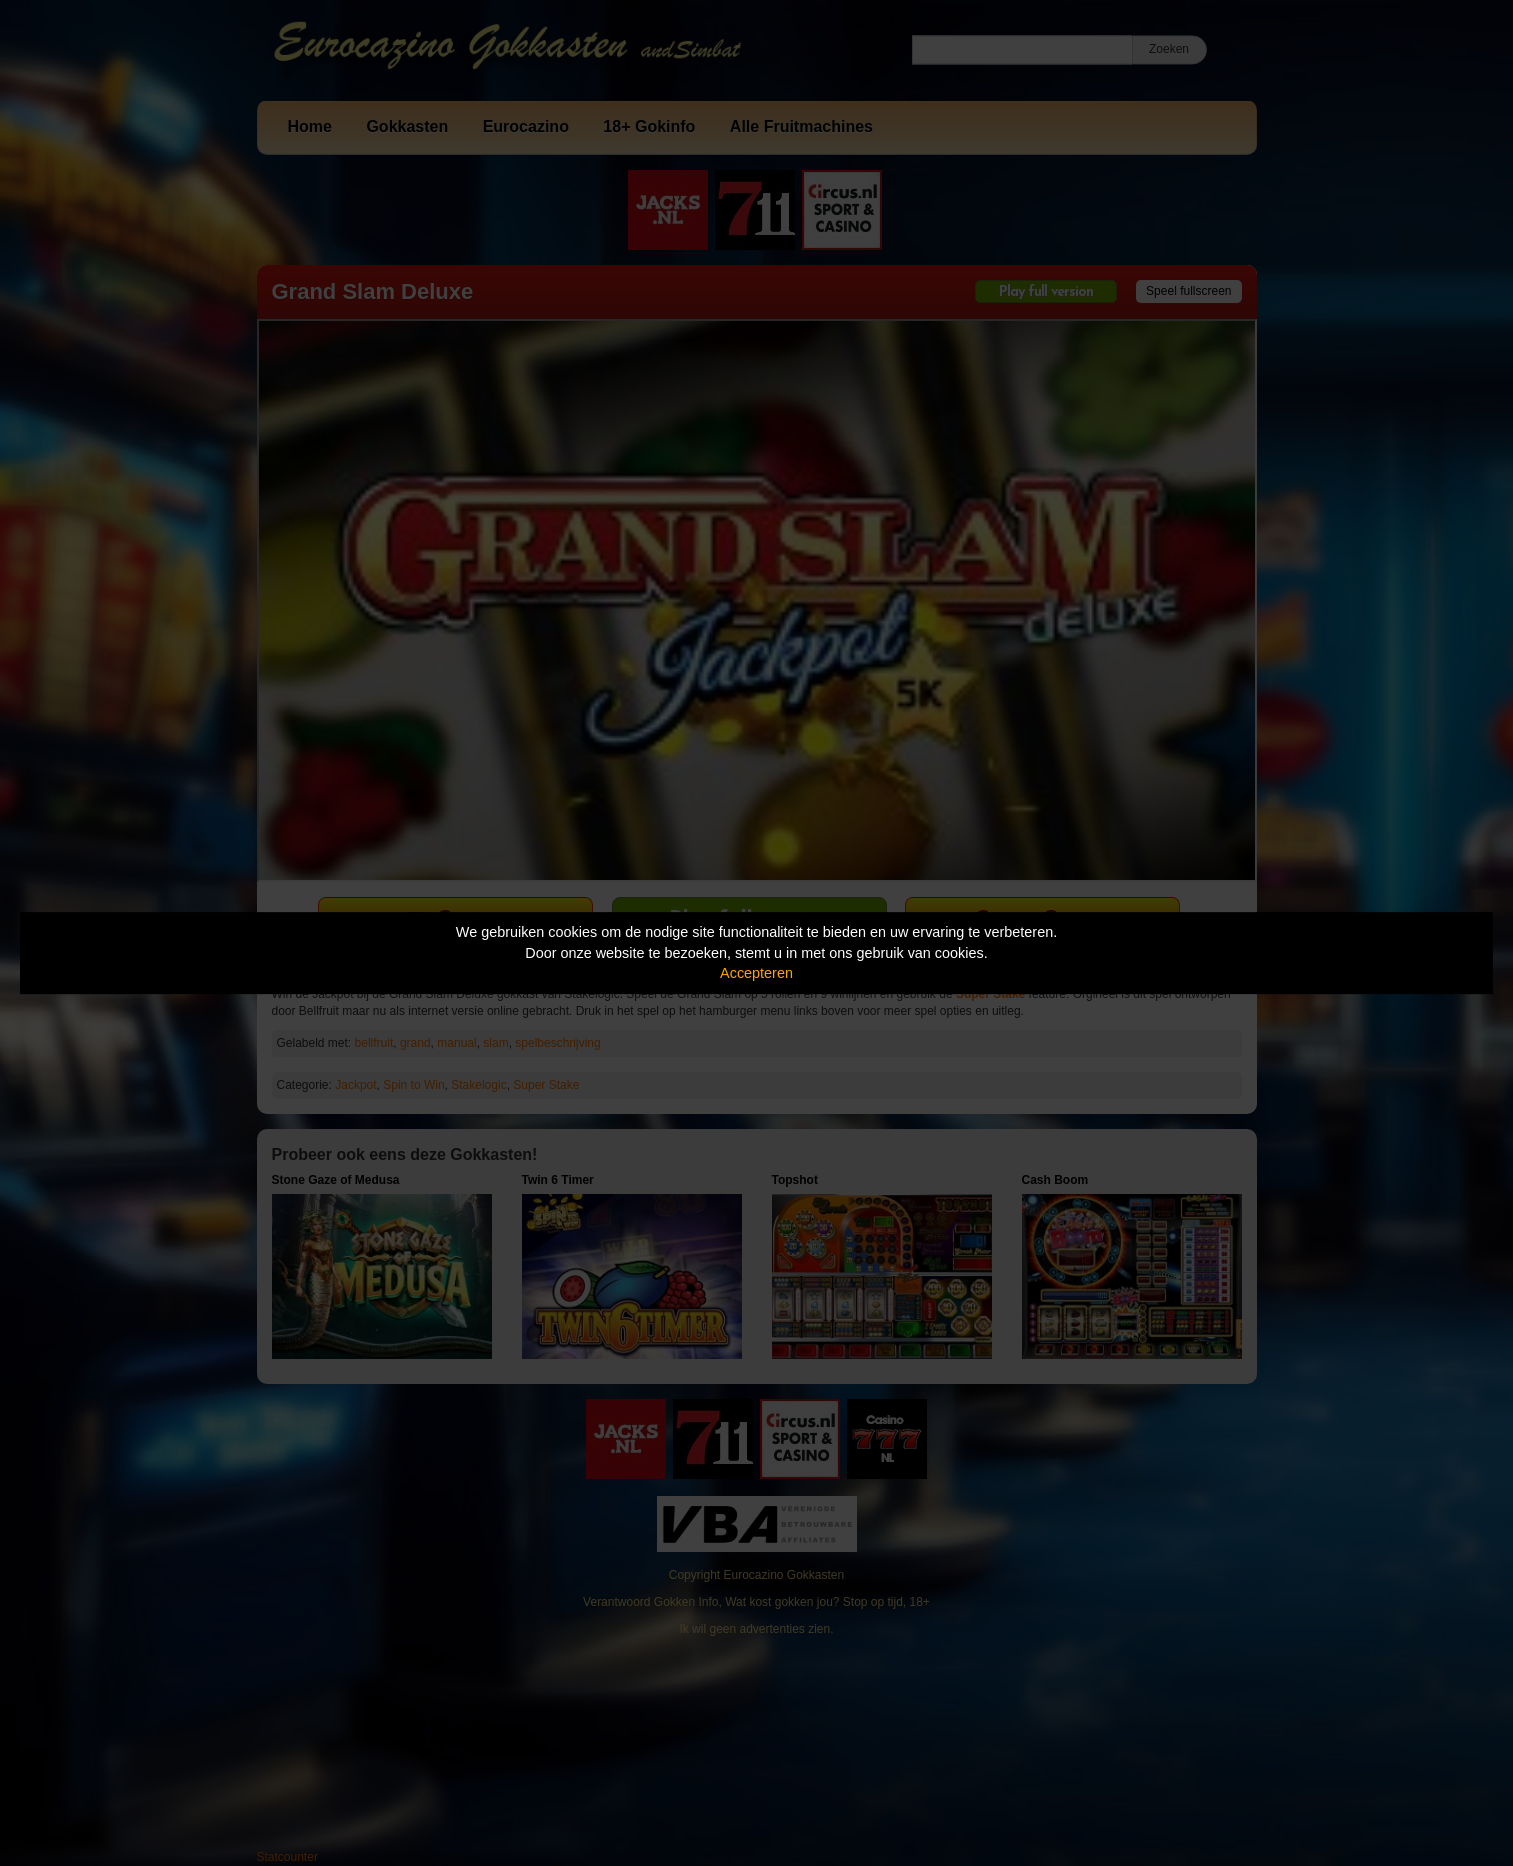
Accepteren (756, 973)
